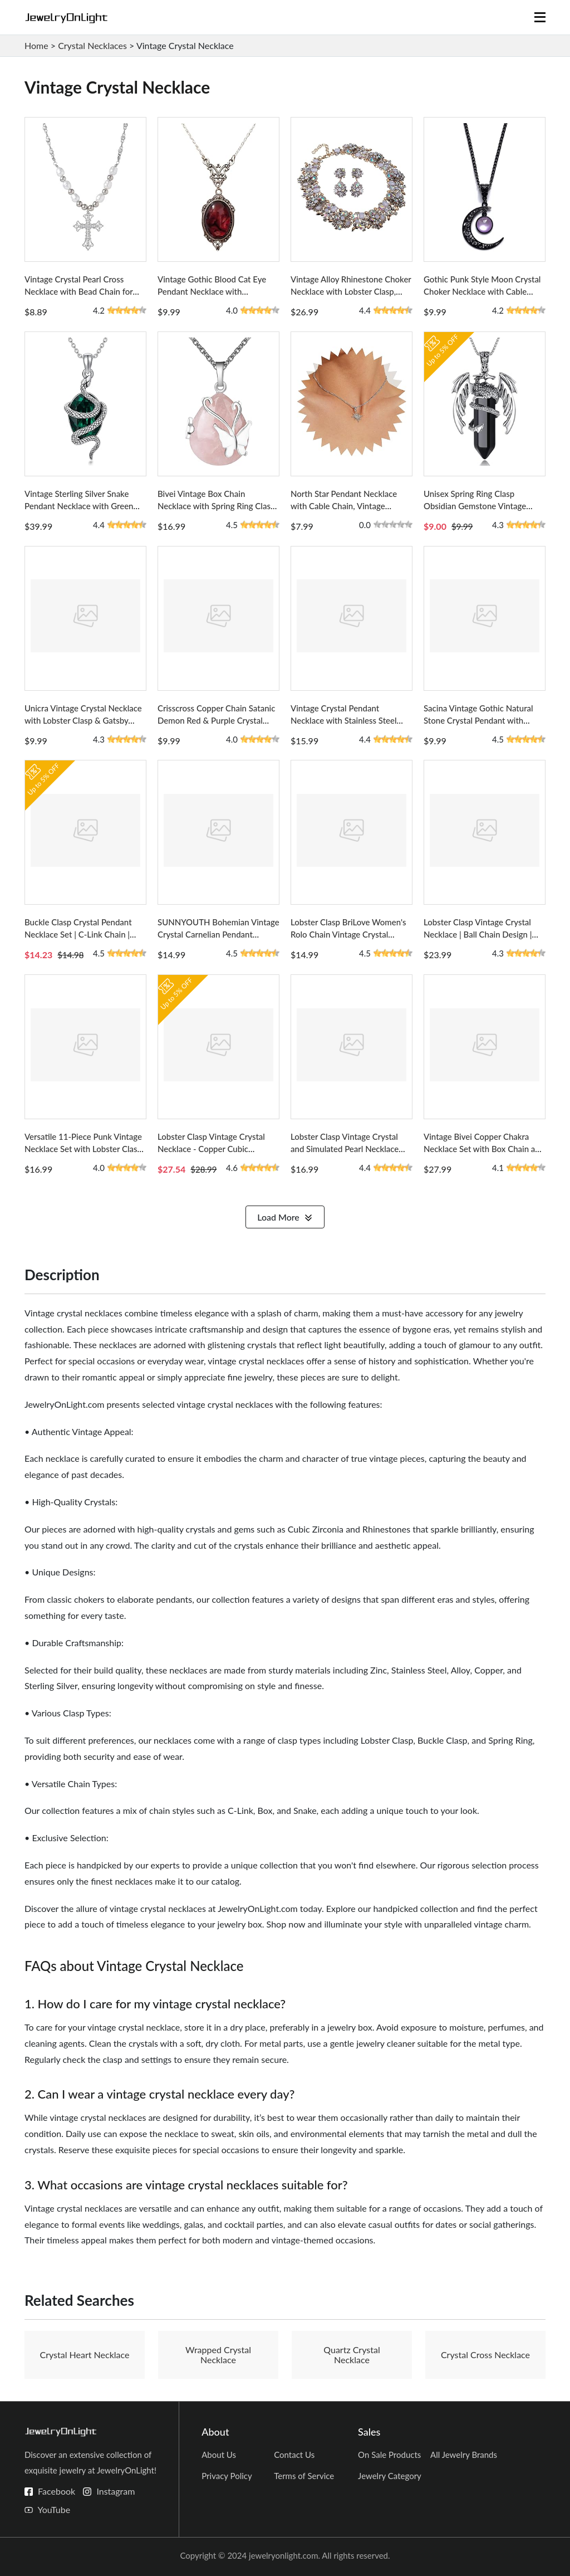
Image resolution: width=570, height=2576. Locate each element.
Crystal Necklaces (92, 45)
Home (36, 45)
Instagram (115, 2491)
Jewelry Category (389, 2476)
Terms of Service (304, 2476)
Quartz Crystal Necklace (351, 2354)
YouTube (53, 2509)
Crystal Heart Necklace (85, 2354)
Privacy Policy (227, 2476)
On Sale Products (389, 2455)
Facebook (56, 2491)
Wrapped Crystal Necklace (218, 2354)
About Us (219, 2455)
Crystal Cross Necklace (485, 2354)
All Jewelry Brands (463, 2455)
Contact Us (294, 2455)
